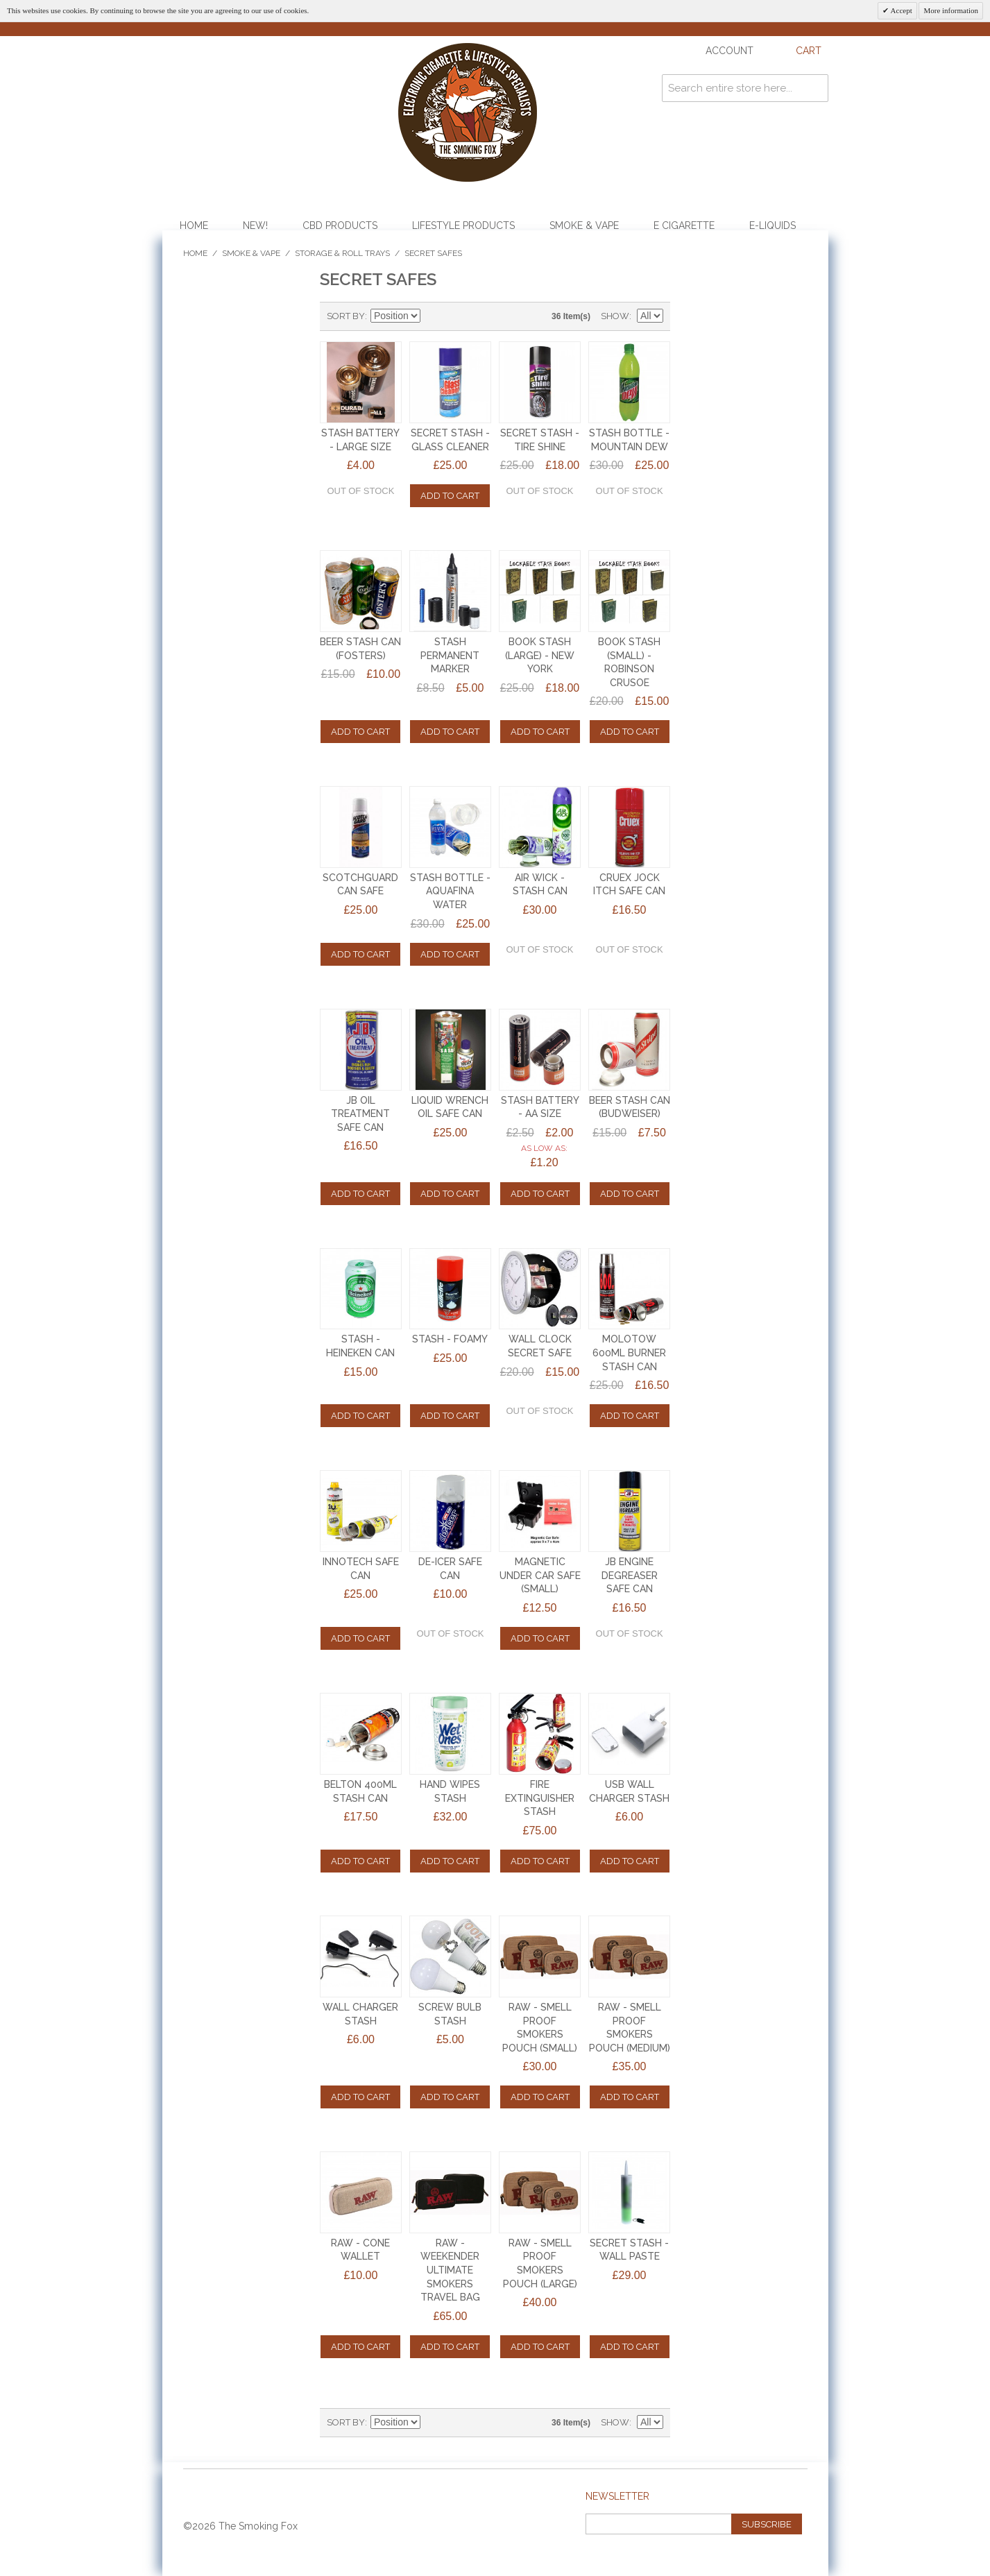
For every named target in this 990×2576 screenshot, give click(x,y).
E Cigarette (684, 225)
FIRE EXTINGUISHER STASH (539, 1798)
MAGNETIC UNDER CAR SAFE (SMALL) (540, 1575)
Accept (900, 10)
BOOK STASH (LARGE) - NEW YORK (539, 655)
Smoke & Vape (584, 225)
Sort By (346, 316)
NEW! (255, 225)
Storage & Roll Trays (342, 253)
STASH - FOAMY (450, 1339)
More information (950, 10)
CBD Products (339, 225)
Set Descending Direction (433, 316)
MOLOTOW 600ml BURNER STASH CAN (629, 1352)
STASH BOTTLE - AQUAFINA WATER (450, 891)
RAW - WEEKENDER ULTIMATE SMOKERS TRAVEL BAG (450, 2270)
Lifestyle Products (463, 225)
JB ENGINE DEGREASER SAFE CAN (629, 1575)
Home (194, 225)
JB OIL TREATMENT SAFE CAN (360, 1114)
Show (615, 316)
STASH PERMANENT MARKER (449, 655)
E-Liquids (772, 225)
